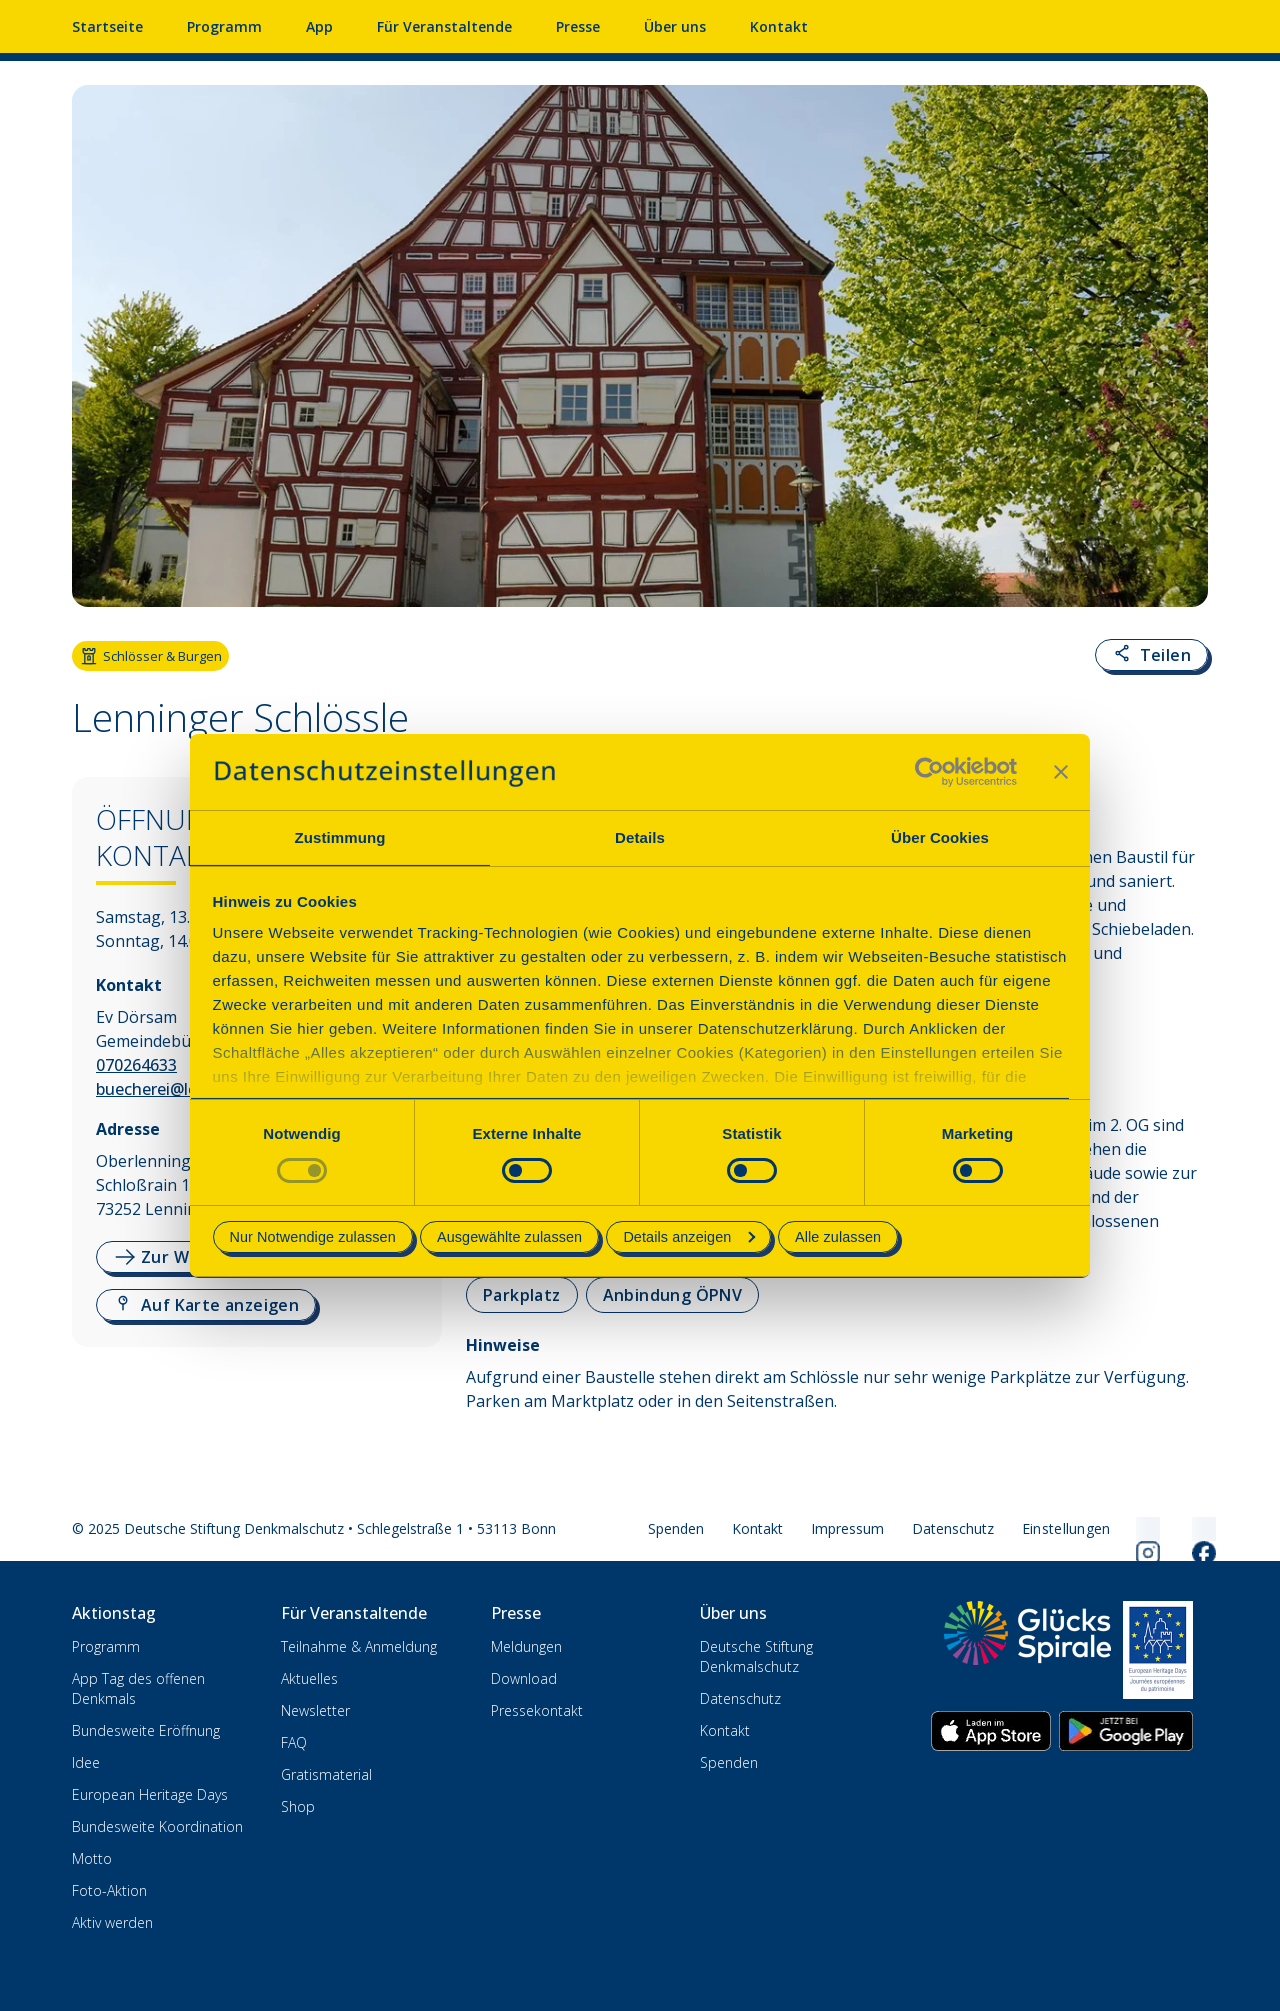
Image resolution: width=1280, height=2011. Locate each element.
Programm (224, 26)
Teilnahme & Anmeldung (359, 1646)
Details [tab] (640, 837)
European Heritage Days (150, 1794)
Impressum (847, 1528)
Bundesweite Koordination (157, 1826)
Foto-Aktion (109, 1890)
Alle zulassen (838, 1237)
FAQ (294, 1742)
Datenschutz (953, 1528)
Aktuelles (309, 1678)
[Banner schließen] (1061, 772)
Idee (86, 1762)
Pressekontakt (537, 1710)
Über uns (675, 26)
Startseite (107, 26)
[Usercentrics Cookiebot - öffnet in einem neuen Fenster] (929, 772)
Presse (578, 26)
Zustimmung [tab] (340, 837)
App (319, 26)
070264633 (136, 1065)
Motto (92, 1858)
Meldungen (526, 1646)
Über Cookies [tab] (940, 837)
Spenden (676, 1528)
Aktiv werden (112, 1922)
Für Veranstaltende (444, 26)
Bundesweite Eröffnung (146, 1730)
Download (524, 1678)
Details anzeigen (689, 1237)
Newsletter (315, 1710)
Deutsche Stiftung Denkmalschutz (756, 1656)
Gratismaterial (326, 1774)
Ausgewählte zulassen (509, 1237)
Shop (298, 1806)
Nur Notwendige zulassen (313, 1237)
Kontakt (779, 26)
